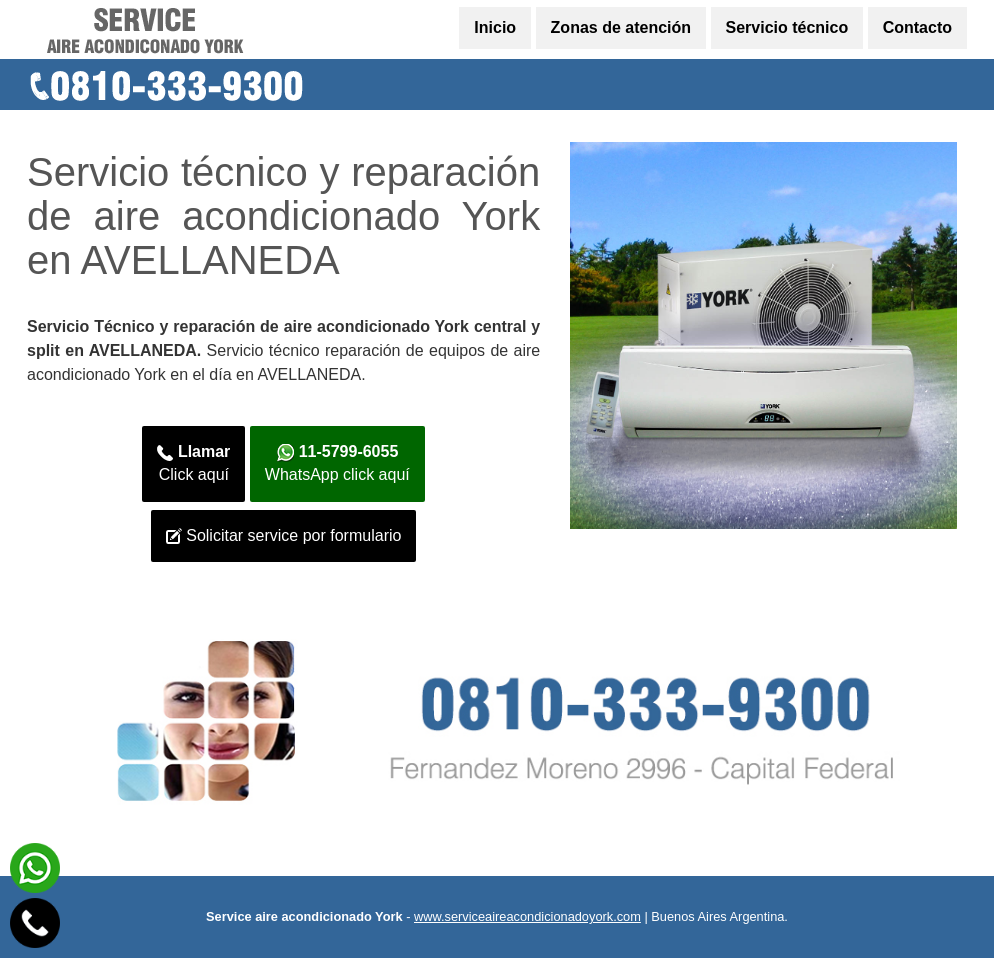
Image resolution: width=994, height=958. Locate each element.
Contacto (917, 27)
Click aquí (193, 463)
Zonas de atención (621, 27)
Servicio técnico (787, 27)
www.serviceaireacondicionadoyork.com (527, 916)
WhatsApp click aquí (337, 463)
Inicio (495, 27)
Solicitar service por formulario (284, 536)
